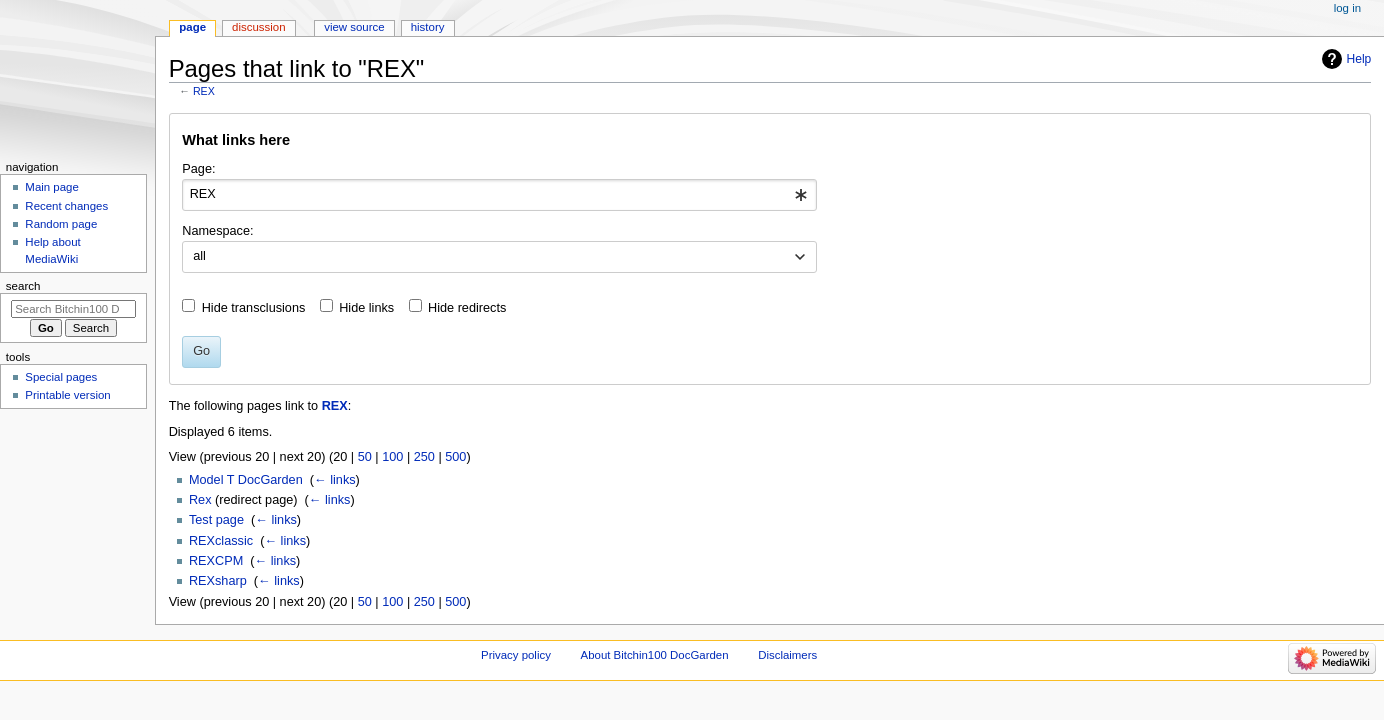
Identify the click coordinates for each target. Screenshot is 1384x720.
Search (23, 286)
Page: (198, 169)
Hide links (366, 308)
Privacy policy (516, 655)
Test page (216, 520)
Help (1359, 59)
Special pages (61, 377)
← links (335, 480)
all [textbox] (199, 256)
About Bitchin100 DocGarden (655, 655)
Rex (200, 500)
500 (455, 457)
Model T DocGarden (246, 480)
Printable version (67, 395)
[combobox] (499, 195)
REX (204, 91)
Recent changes (66, 206)
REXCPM (216, 561)
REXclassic (221, 541)
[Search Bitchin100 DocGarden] (73, 309)
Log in (1347, 8)
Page (192, 27)
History (428, 27)
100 (392, 457)
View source (354, 27)
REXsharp (218, 581)
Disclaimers (787, 655)
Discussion (258, 27)
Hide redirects (467, 308)
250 (424, 457)
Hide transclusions (254, 308)
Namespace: (217, 231)
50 (365, 457)
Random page (61, 224)
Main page (52, 187)
